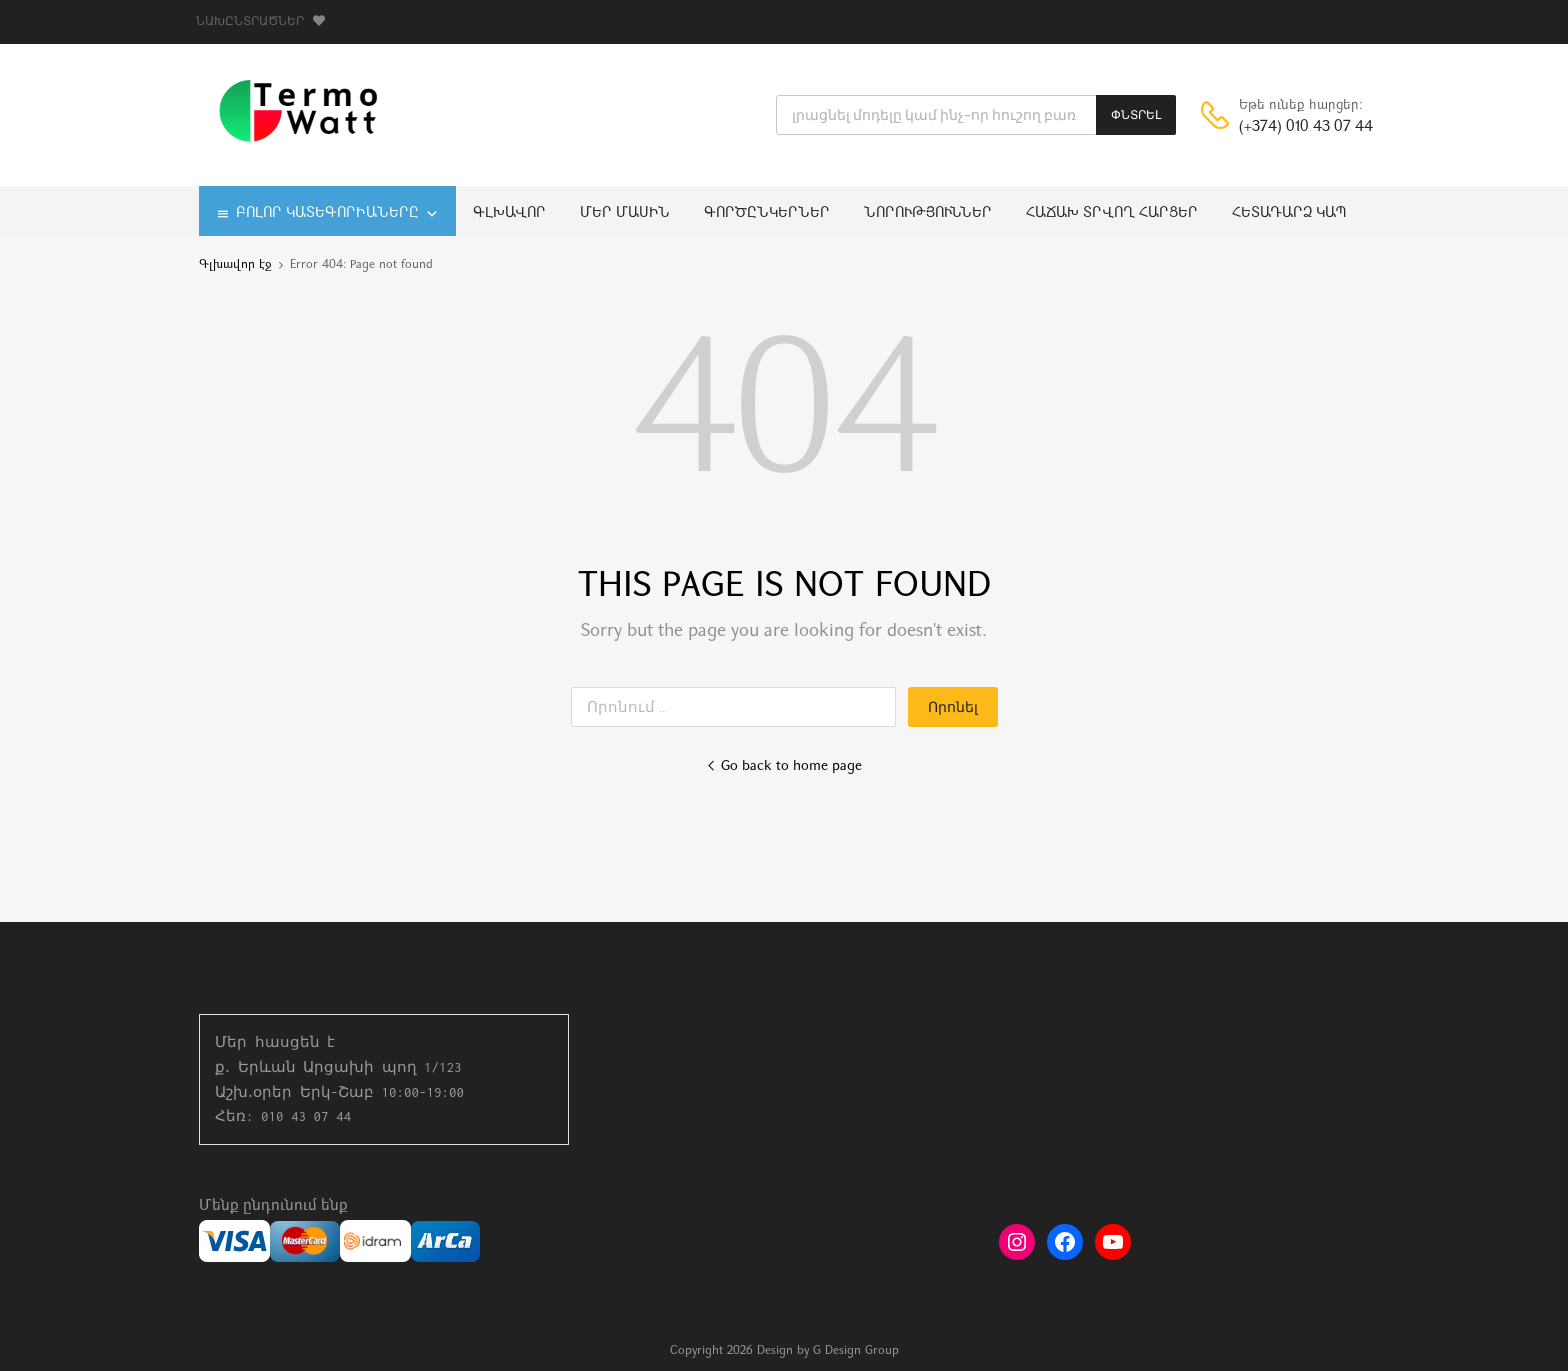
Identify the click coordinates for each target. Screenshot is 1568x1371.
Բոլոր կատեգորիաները (337, 213)
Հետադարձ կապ (1289, 213)
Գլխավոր (509, 213)
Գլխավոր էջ (235, 265)
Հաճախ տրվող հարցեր (1112, 213)
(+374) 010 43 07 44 (1288, 127)
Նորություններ (928, 213)
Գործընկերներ (767, 213)
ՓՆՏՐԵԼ (1136, 115)
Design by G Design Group (828, 1351)
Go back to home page (784, 766)
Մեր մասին (625, 213)
